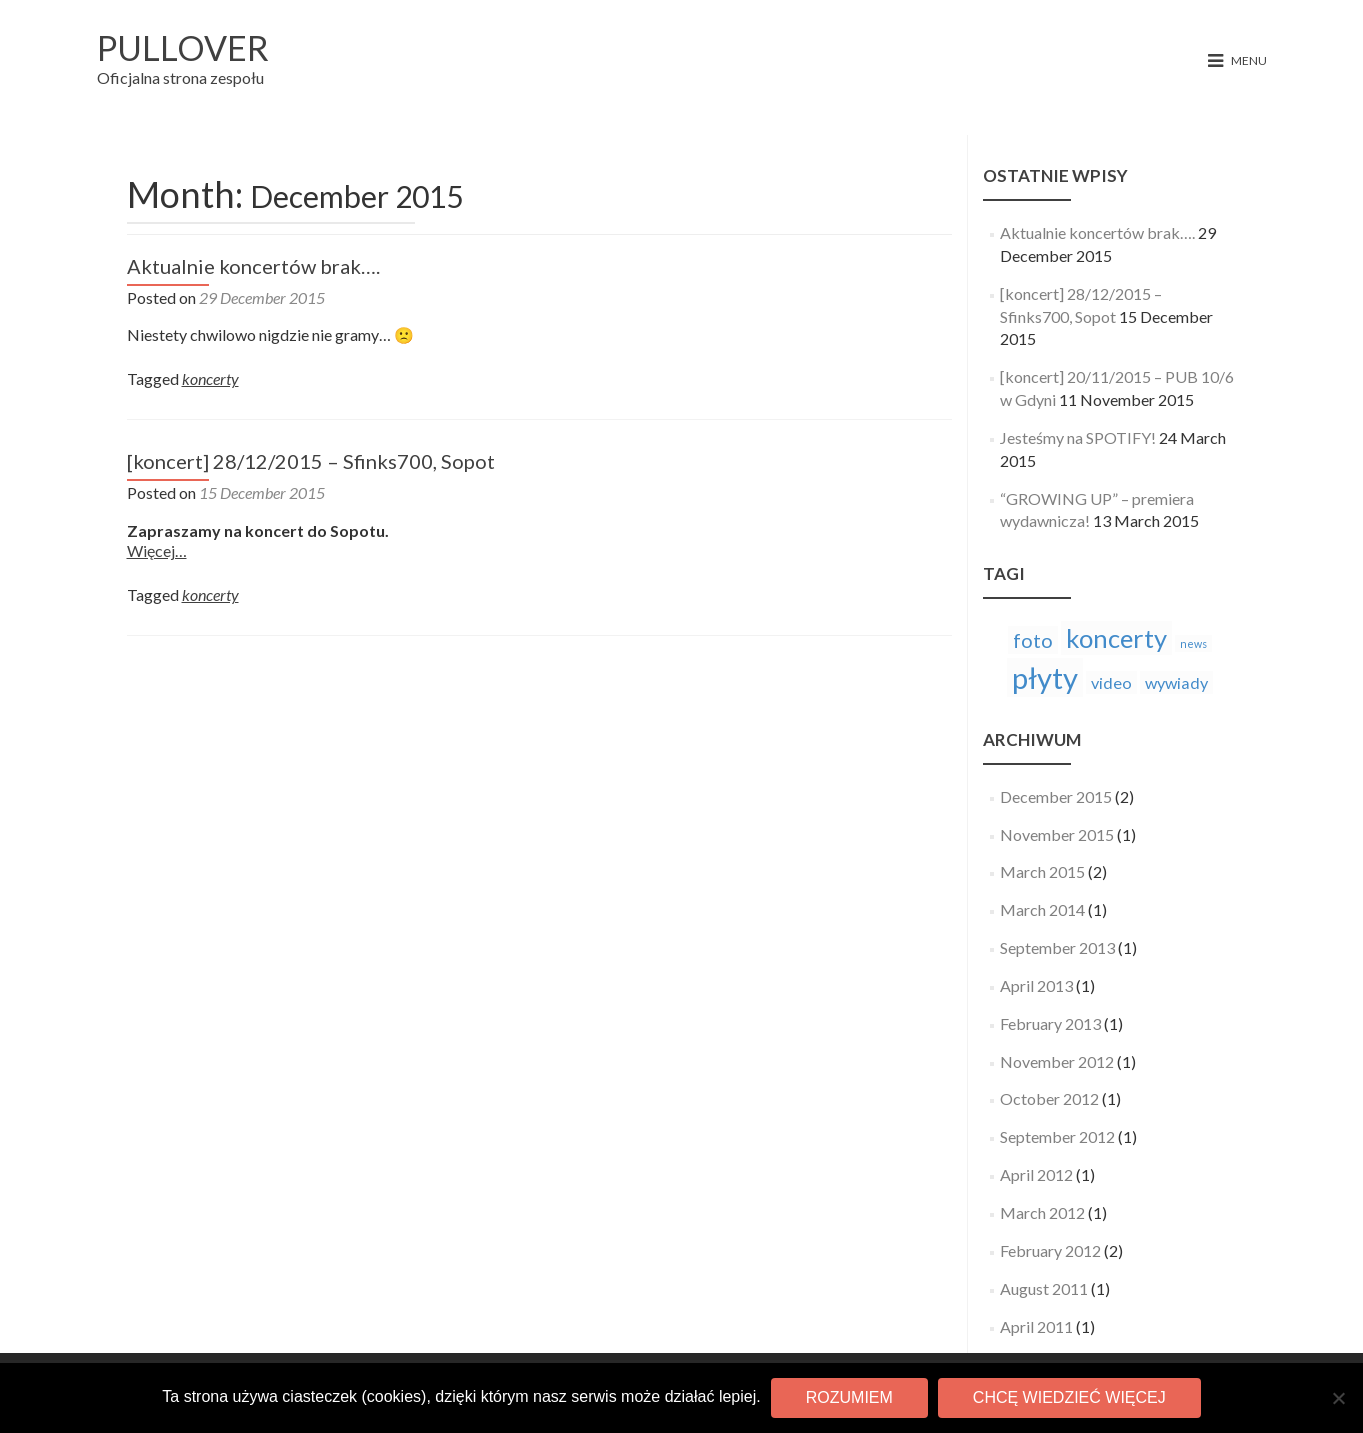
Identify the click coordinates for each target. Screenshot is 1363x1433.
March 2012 (1042, 1212)
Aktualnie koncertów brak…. (253, 266)
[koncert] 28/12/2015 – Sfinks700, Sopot (311, 461)
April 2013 (1036, 985)
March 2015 (1042, 871)
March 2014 (1042, 909)
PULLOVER (183, 47)
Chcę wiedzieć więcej (1069, 1397)
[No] (1338, 1398)
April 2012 (1036, 1174)
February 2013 (1050, 1023)
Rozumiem (849, 1397)
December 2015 (1056, 796)
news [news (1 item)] (1193, 643)
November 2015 (1057, 834)
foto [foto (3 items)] (1033, 640)
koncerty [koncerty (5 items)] (1116, 638)
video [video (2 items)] (1111, 682)
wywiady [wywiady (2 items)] (1176, 682)
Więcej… (157, 550)
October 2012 (1049, 1098)
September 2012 (1057, 1136)
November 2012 (1057, 1061)
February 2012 (1050, 1250)
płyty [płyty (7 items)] (1045, 677)
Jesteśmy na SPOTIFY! (1078, 437)
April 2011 (1036, 1326)
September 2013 (1057, 947)
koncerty (210, 378)
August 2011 (1044, 1288)
